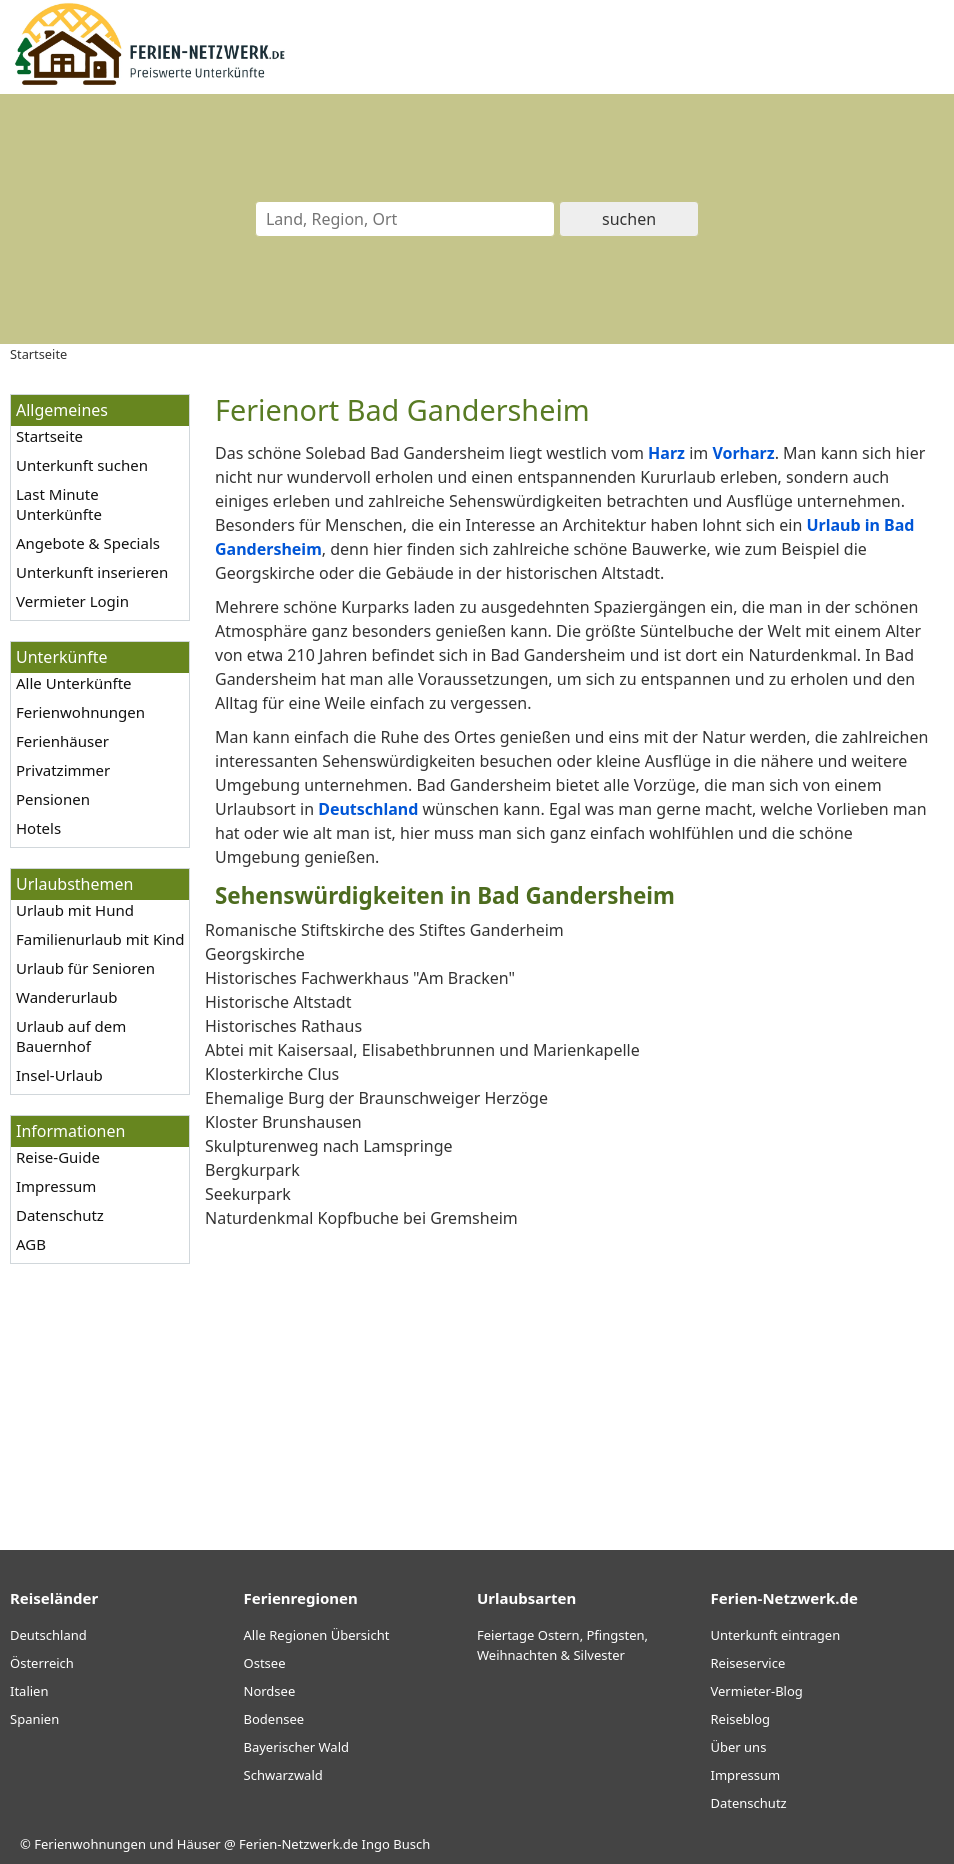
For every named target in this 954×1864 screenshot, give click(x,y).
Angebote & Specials (88, 543)
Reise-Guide (58, 1157)
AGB (31, 1244)
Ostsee (265, 1663)
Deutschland (368, 809)
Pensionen (53, 799)
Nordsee (270, 1691)
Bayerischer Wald (296, 1747)
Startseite (49, 436)
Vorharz (743, 453)
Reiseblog (741, 1719)
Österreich (42, 1663)
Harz (666, 453)
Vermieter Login (72, 601)
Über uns (739, 1747)
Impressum (56, 1186)
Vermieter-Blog (757, 1691)
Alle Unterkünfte (74, 683)
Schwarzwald (283, 1775)
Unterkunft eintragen (776, 1635)
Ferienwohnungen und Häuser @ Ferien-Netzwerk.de (196, 1844)
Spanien (34, 1719)
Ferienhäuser (62, 741)
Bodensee (274, 1719)
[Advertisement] (574, 1370)
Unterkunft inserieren (92, 572)
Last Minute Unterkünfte (59, 504)
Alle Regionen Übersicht (317, 1635)
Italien (29, 1691)
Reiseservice (748, 1663)
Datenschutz (60, 1215)
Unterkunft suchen (82, 465)
